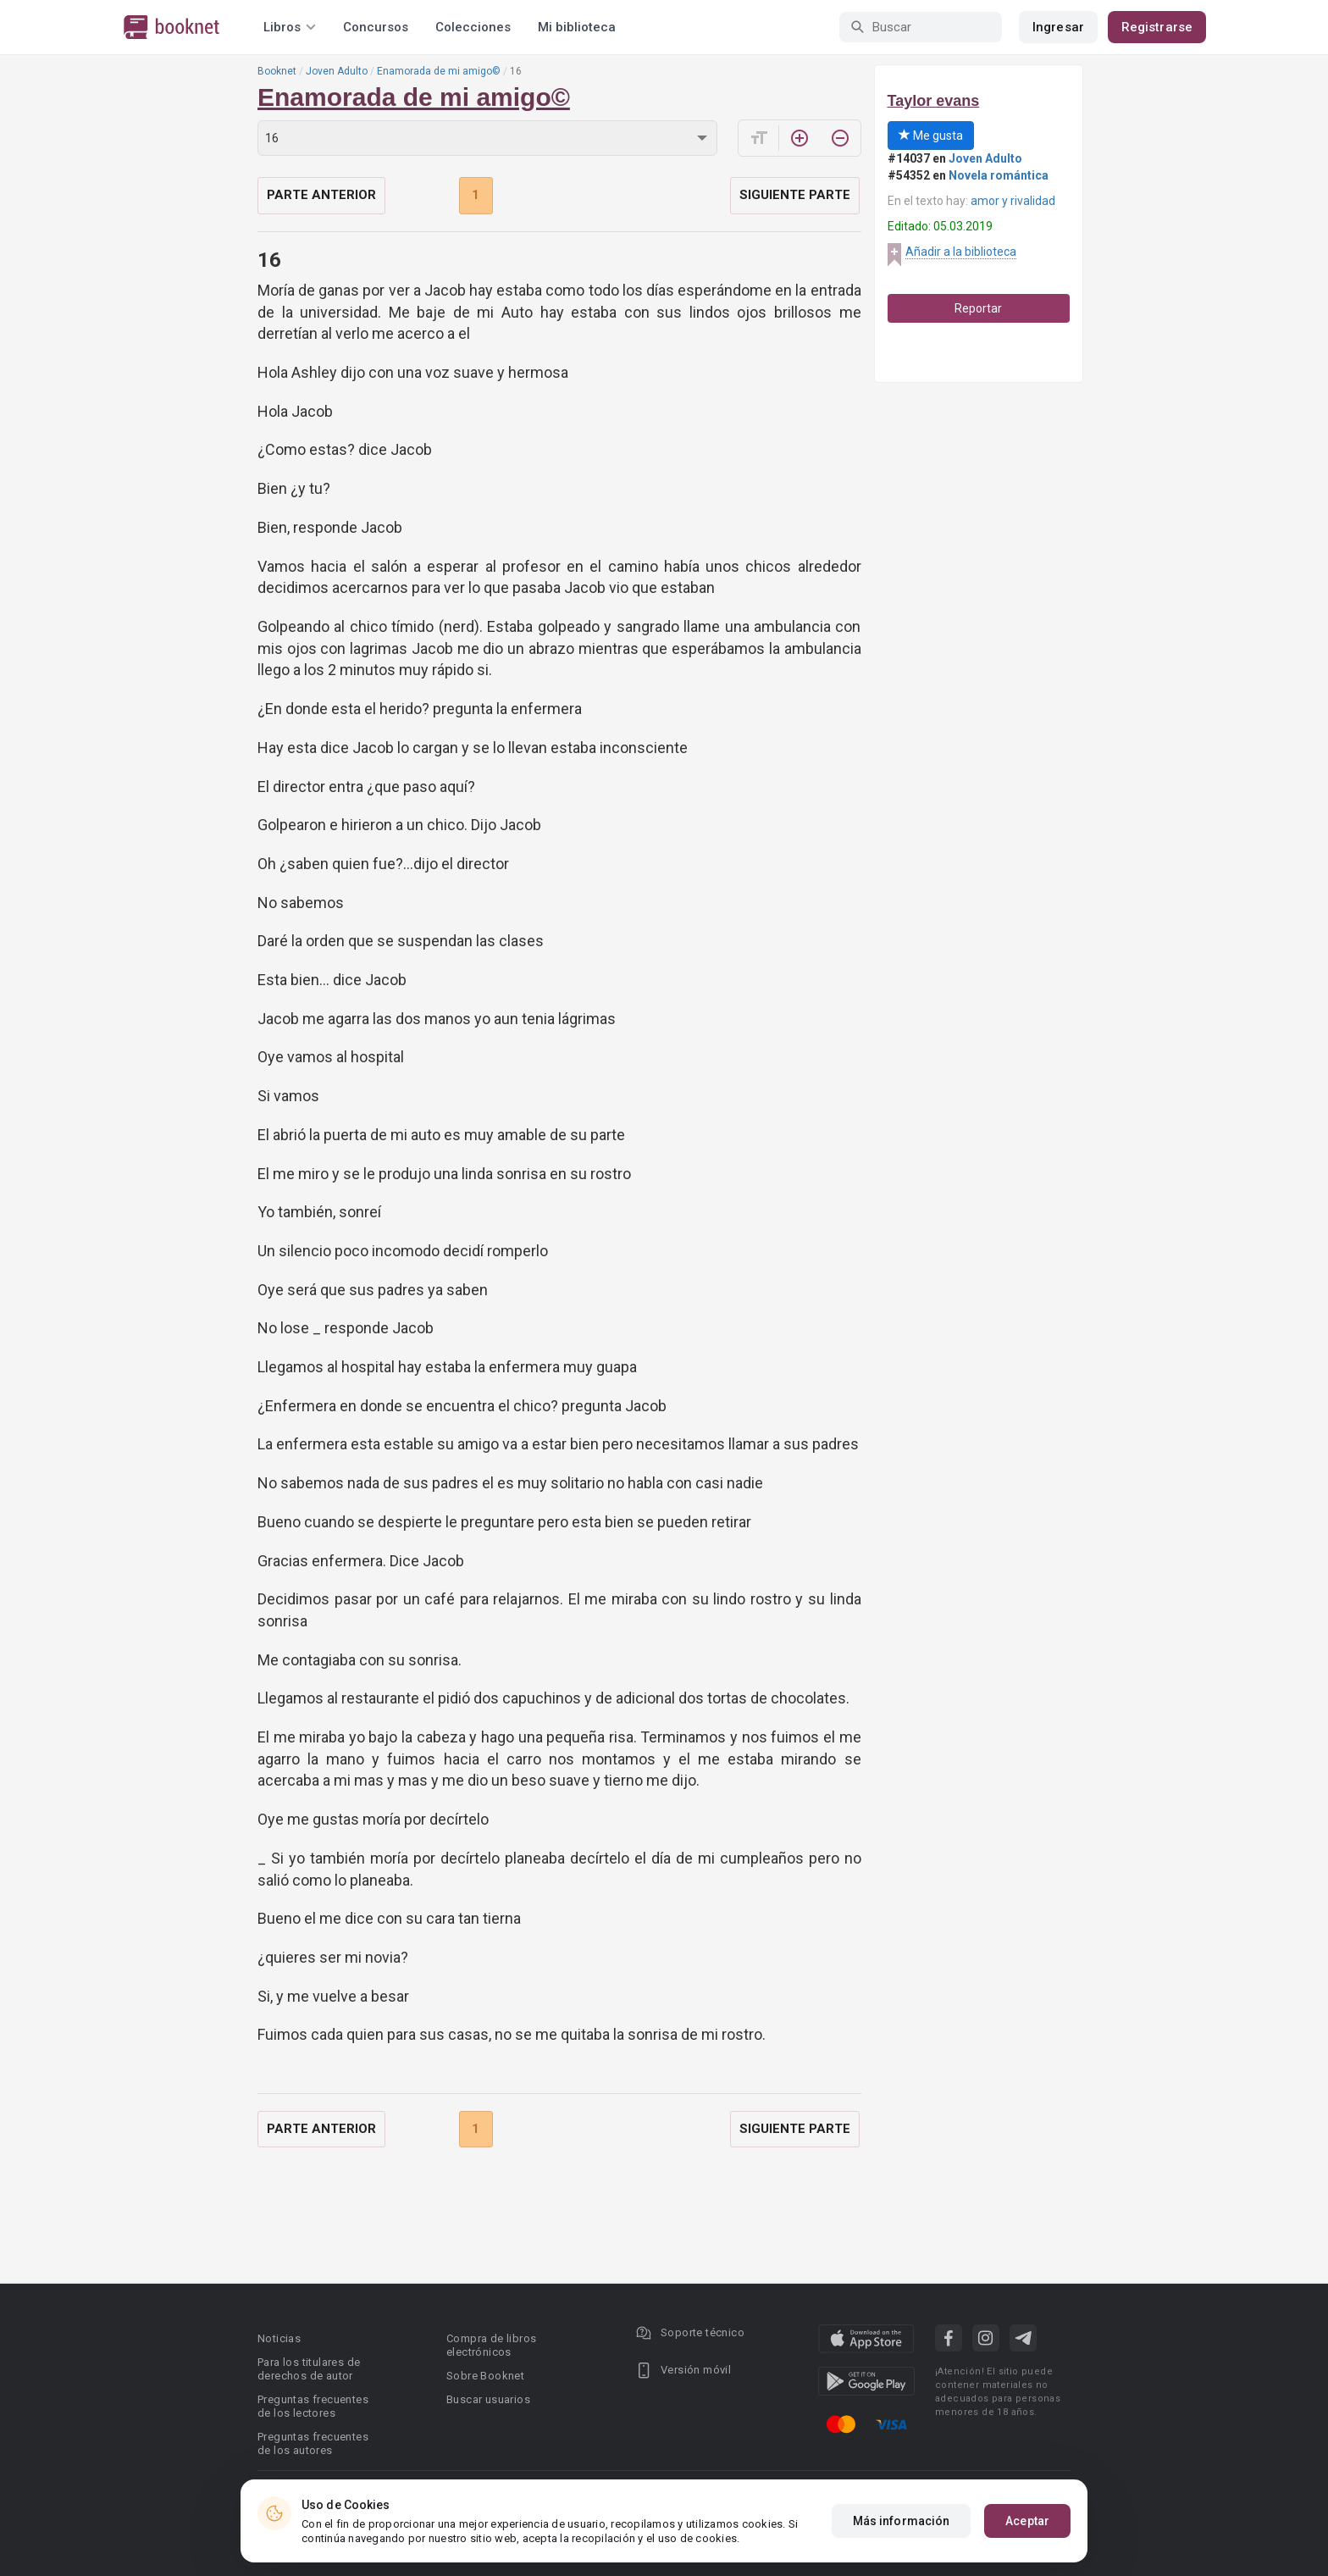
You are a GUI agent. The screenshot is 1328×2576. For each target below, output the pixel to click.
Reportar (978, 308)
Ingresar (1058, 27)
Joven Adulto (337, 71)
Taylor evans (934, 100)
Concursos (375, 27)
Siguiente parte (794, 194)
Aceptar (1027, 2521)
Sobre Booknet (485, 2375)
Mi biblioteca (577, 27)
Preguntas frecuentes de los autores (312, 2443)
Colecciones (473, 27)
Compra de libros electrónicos (491, 2345)
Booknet (276, 71)
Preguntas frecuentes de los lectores (312, 2406)
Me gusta (931, 135)
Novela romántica (999, 175)
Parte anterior (321, 194)
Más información (901, 2521)
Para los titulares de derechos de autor (308, 2369)
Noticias (279, 2338)
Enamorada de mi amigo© (439, 71)
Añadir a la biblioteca (960, 251)
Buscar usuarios (488, 2399)
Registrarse (1156, 27)
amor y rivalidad (1013, 201)
